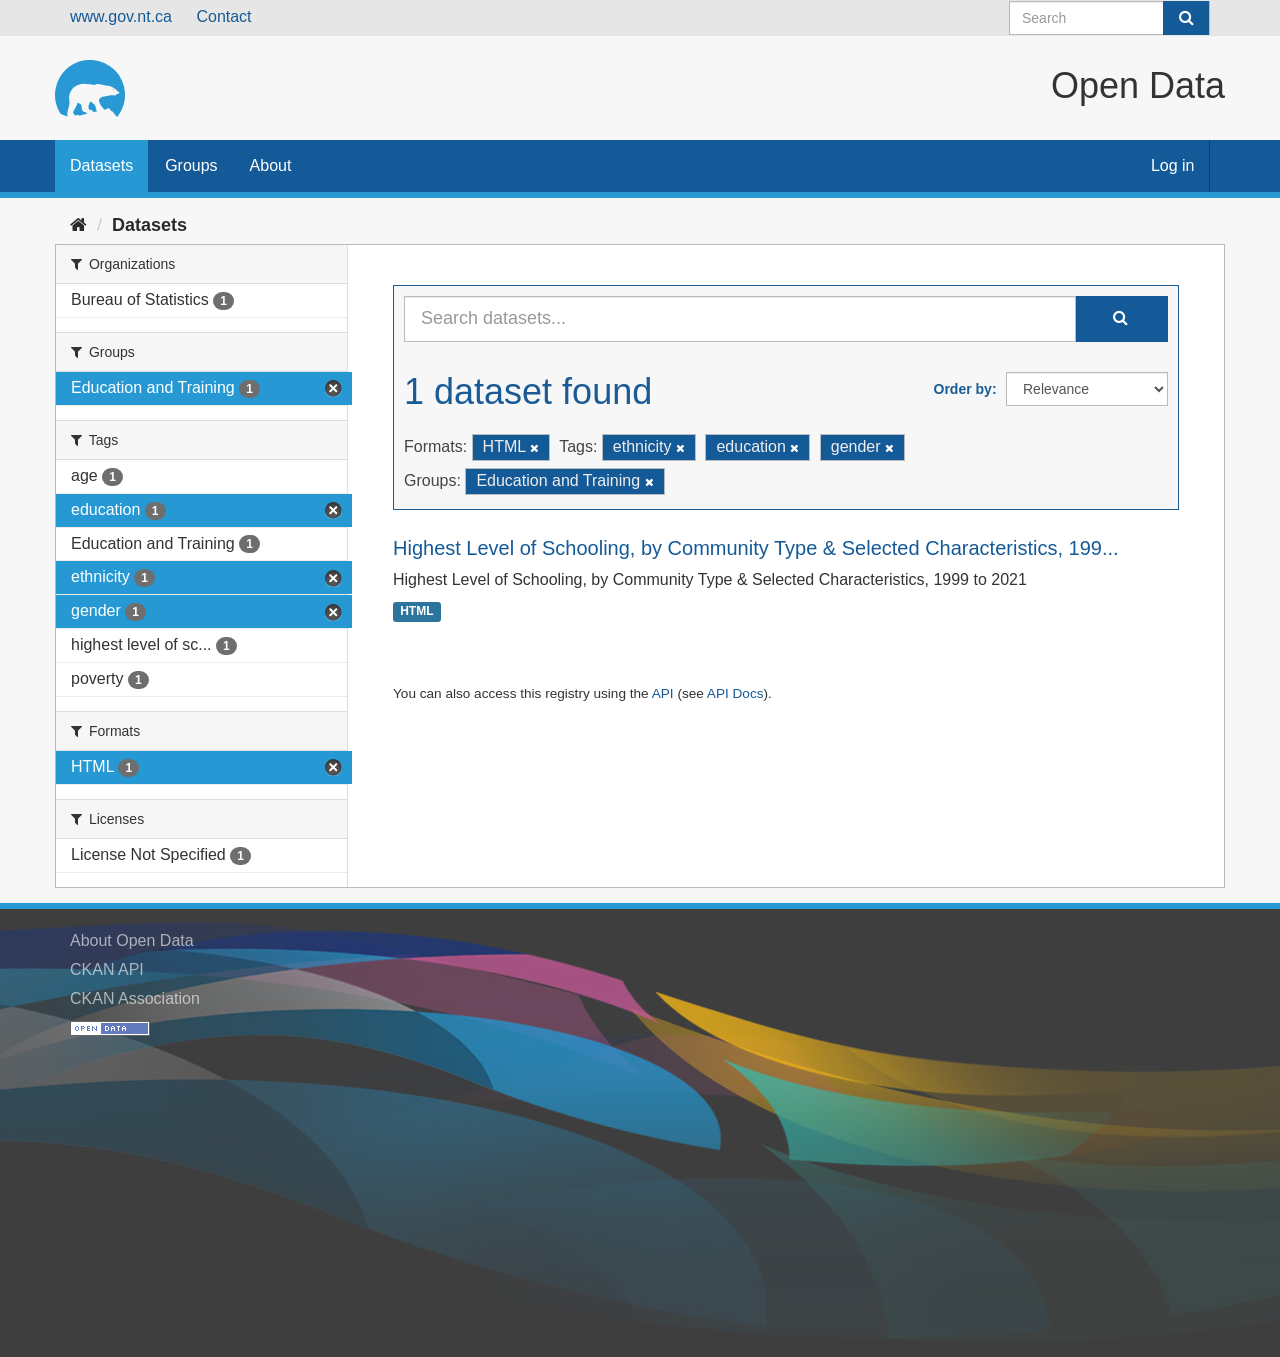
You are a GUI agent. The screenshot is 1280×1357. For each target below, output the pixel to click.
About (271, 165)
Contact (223, 16)
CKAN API (107, 969)
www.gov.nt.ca (121, 16)
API (663, 693)
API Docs (735, 693)
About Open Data (132, 940)
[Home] (78, 225)
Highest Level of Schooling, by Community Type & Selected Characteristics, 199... (756, 548)
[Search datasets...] (740, 319)
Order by (963, 389)
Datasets (101, 165)
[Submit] (1186, 18)
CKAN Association (135, 998)
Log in (1173, 165)
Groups (191, 165)
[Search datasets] (1109, 18)
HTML (416, 612)
